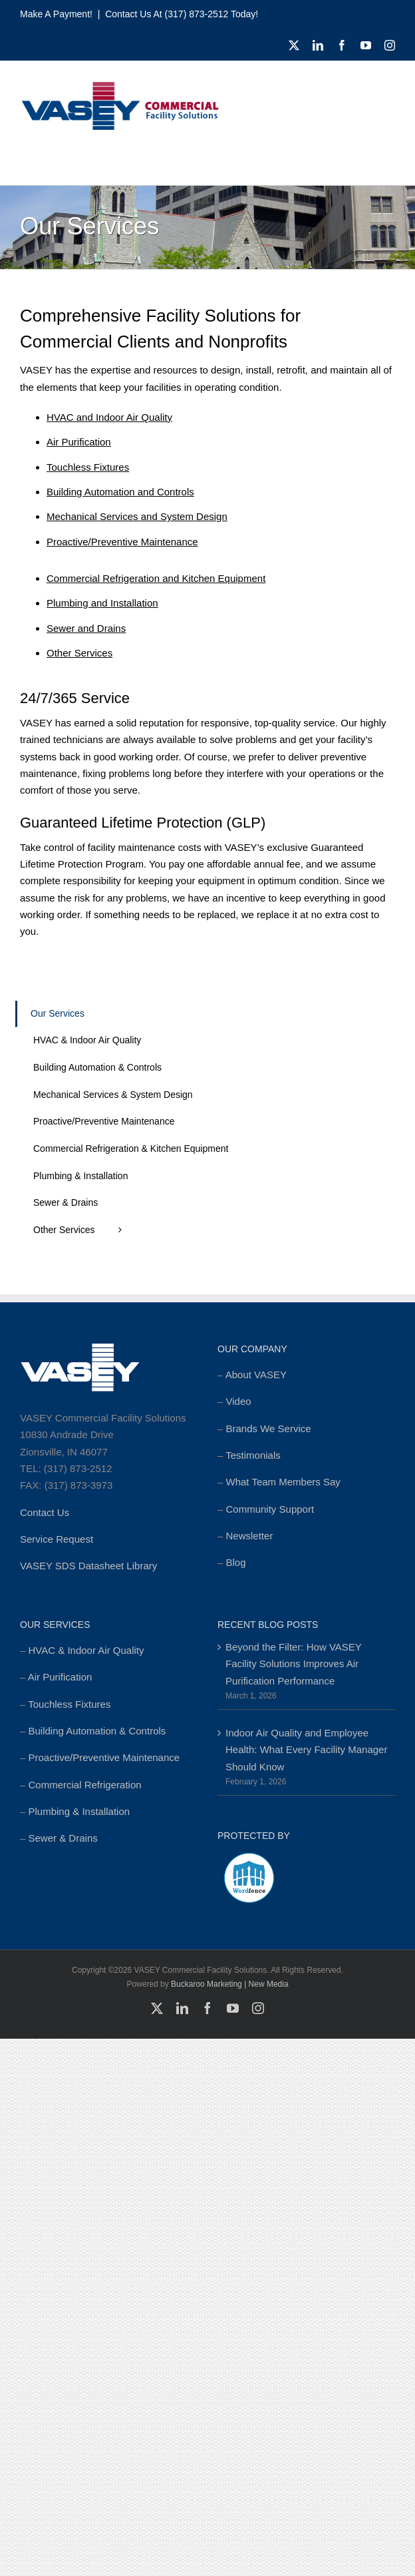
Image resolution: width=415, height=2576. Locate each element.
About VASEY (256, 1374)
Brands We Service (268, 1428)
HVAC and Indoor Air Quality (109, 417)
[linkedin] (318, 45)
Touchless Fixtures (88, 467)
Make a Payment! (56, 14)
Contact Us (44, 1512)
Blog (236, 1562)
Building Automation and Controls (120, 491)
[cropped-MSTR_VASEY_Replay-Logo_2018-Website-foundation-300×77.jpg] (119, 85)
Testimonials (253, 1455)
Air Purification (79, 441)
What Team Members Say (283, 1481)
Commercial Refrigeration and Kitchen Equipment (156, 578)
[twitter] (294, 45)
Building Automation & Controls (97, 1730)
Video (238, 1401)
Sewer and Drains (86, 628)
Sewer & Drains (63, 1838)
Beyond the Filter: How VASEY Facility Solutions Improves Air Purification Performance (293, 1663)
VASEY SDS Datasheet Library (88, 1565)
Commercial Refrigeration (85, 1784)
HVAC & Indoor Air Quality (86, 1650)
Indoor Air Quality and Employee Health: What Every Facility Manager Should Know (306, 1749)
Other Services (79, 652)
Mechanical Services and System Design (137, 516)
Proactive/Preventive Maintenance (122, 541)
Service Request (56, 1539)
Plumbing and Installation (102, 603)
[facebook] (342, 45)
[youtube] (365, 45)
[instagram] (389, 45)
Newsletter (249, 1535)
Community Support (270, 1509)
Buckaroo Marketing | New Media (230, 1984)
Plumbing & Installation (79, 1811)
